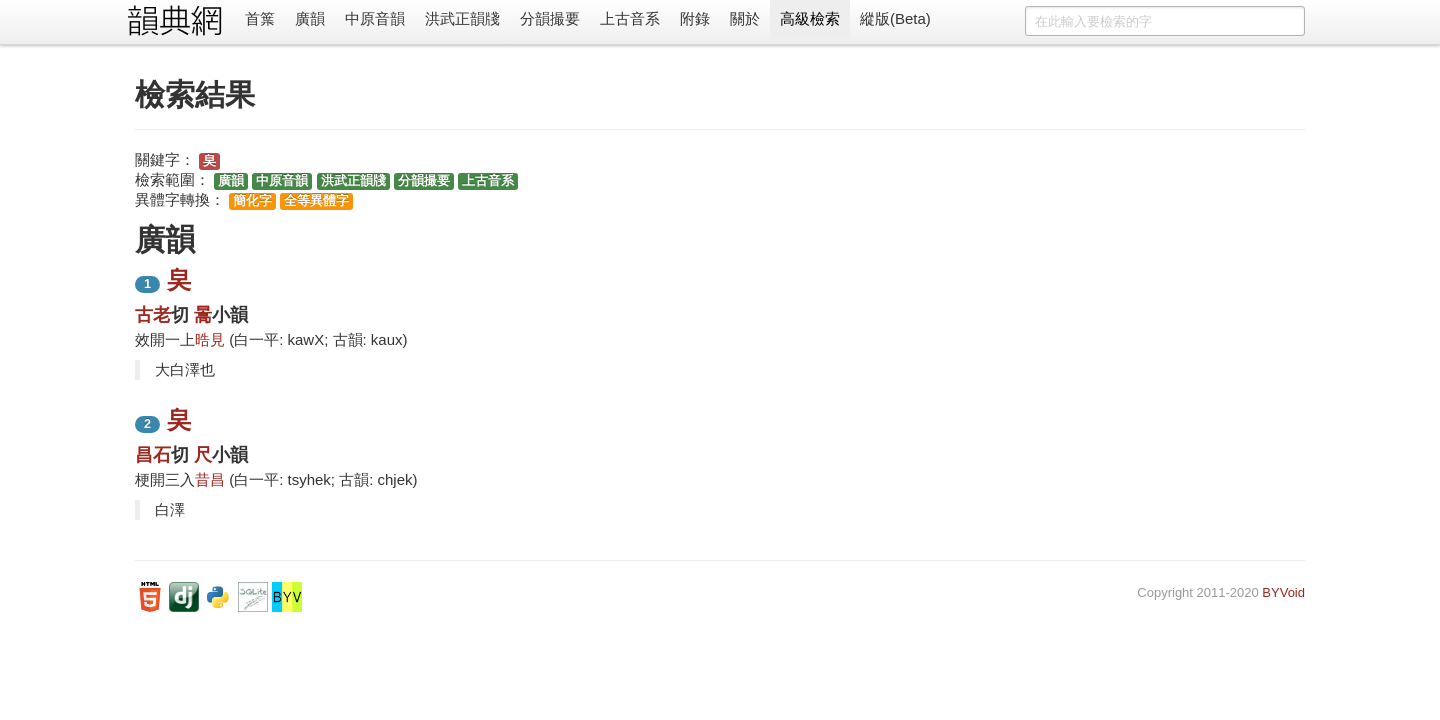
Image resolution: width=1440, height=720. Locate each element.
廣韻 (310, 18)
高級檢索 (810, 18)
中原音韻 (375, 18)
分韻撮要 (550, 18)
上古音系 (630, 18)
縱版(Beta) (895, 18)
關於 (745, 18)
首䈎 (260, 18)
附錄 (695, 18)
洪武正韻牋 (462, 18)
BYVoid (1283, 592)
